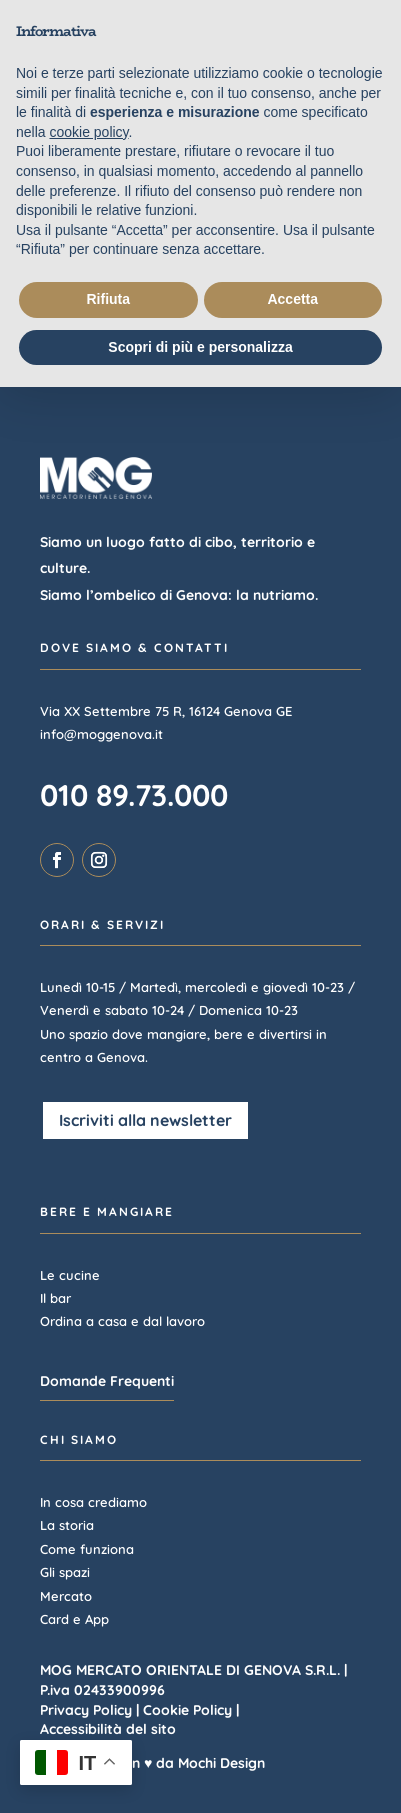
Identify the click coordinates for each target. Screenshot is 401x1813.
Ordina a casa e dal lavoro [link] (122, 1321)
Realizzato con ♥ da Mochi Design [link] (152, 1763)
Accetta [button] (292, 299)
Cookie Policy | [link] (191, 1710)
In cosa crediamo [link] (93, 1502)
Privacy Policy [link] (86, 1710)
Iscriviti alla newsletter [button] (145, 1120)
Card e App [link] (74, 1619)
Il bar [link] (55, 1298)
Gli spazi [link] (65, 1572)
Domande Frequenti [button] (107, 1381)
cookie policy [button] (88, 132)
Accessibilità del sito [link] (108, 1729)
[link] (57, 860)
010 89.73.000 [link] (134, 795)
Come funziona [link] (87, 1549)
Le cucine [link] (70, 1275)
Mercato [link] (66, 1596)
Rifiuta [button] (108, 299)
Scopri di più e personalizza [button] (200, 347)
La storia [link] (67, 1525)
